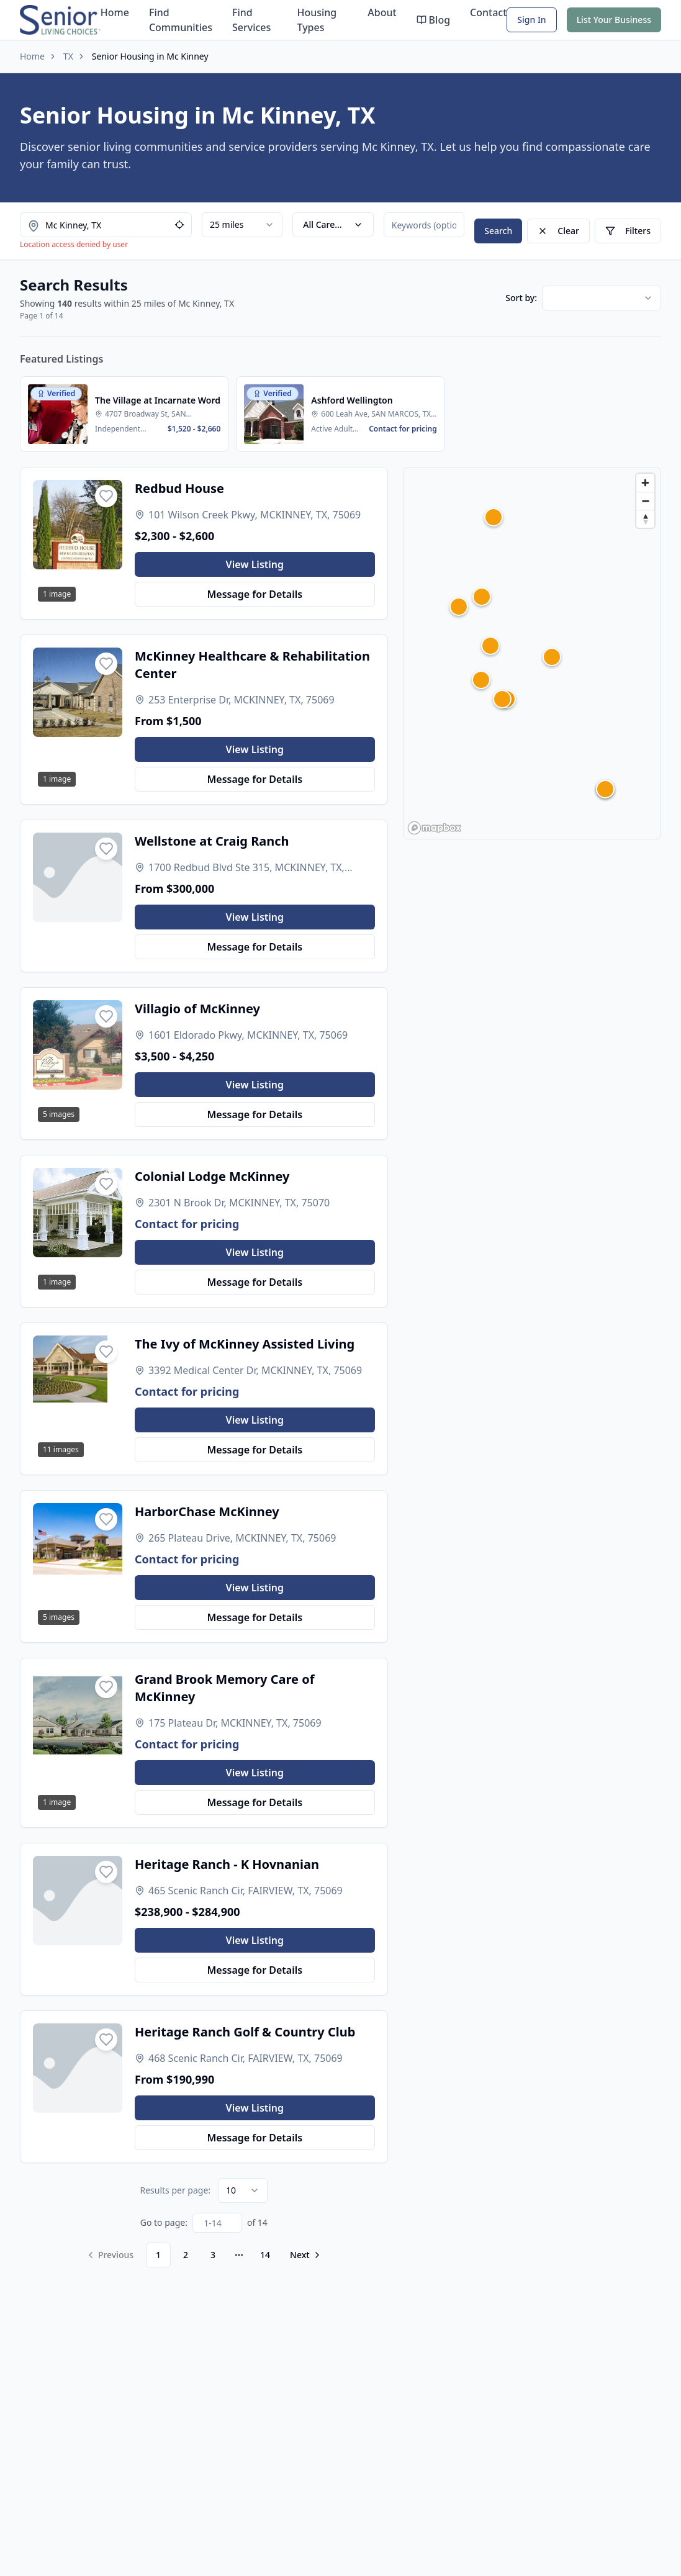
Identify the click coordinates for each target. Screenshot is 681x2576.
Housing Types (316, 20)
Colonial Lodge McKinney (212, 1176)
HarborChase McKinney (207, 1511)
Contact (488, 12)
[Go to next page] (304, 2255)
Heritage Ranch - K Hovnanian (227, 1864)
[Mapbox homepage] (434, 828)
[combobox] (242, 224)
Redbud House (179, 488)
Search (498, 231)
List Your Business (614, 19)
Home (115, 12)
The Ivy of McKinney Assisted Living (244, 1343)
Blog (433, 20)
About (382, 12)
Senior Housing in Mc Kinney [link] (150, 56)
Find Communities (180, 20)
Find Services (251, 20)
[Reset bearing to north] (645, 519)
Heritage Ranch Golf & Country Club (245, 2031)
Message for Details (254, 594)
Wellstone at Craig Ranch (212, 841)
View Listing (255, 564)
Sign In (531, 19)
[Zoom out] (645, 501)
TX (68, 56)
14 (265, 2255)
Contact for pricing (187, 1223)
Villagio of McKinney (197, 1008)
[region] (532, 653)
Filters (628, 231)
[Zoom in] (645, 483)
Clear (558, 231)
